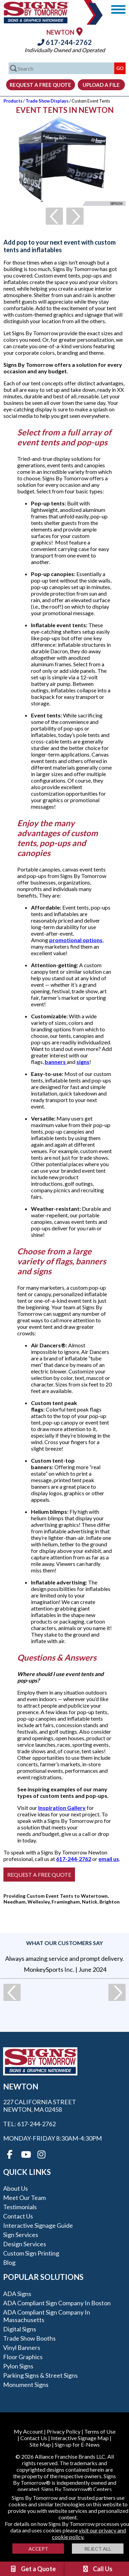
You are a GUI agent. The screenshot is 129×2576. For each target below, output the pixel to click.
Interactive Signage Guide (38, 2225)
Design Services (24, 2244)
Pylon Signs (18, 2366)
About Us (15, 2188)
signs (82, 1061)
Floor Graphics (23, 2357)
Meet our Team (24, 2197)
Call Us (97, 2569)
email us (108, 1858)
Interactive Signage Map (80, 2438)
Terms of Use (100, 2431)
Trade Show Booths (29, 2338)
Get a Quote (33, 2569)
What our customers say (64, 1943)
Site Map (40, 2444)
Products (12, 101)
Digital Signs (19, 2329)
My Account (28, 2431)
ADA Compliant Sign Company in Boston (57, 2303)
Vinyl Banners (21, 2347)
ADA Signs (17, 2293)
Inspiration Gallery (62, 1807)
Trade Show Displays (46, 101)
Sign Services (20, 2234)
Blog (9, 2262)
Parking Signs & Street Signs (40, 2375)
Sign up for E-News (77, 2444)
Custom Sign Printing (31, 2253)
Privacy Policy (63, 2431)
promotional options (76, 940)
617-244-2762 (64, 42)
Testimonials (20, 2207)
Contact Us (18, 2216)
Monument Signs (26, 2384)
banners (56, 1061)
